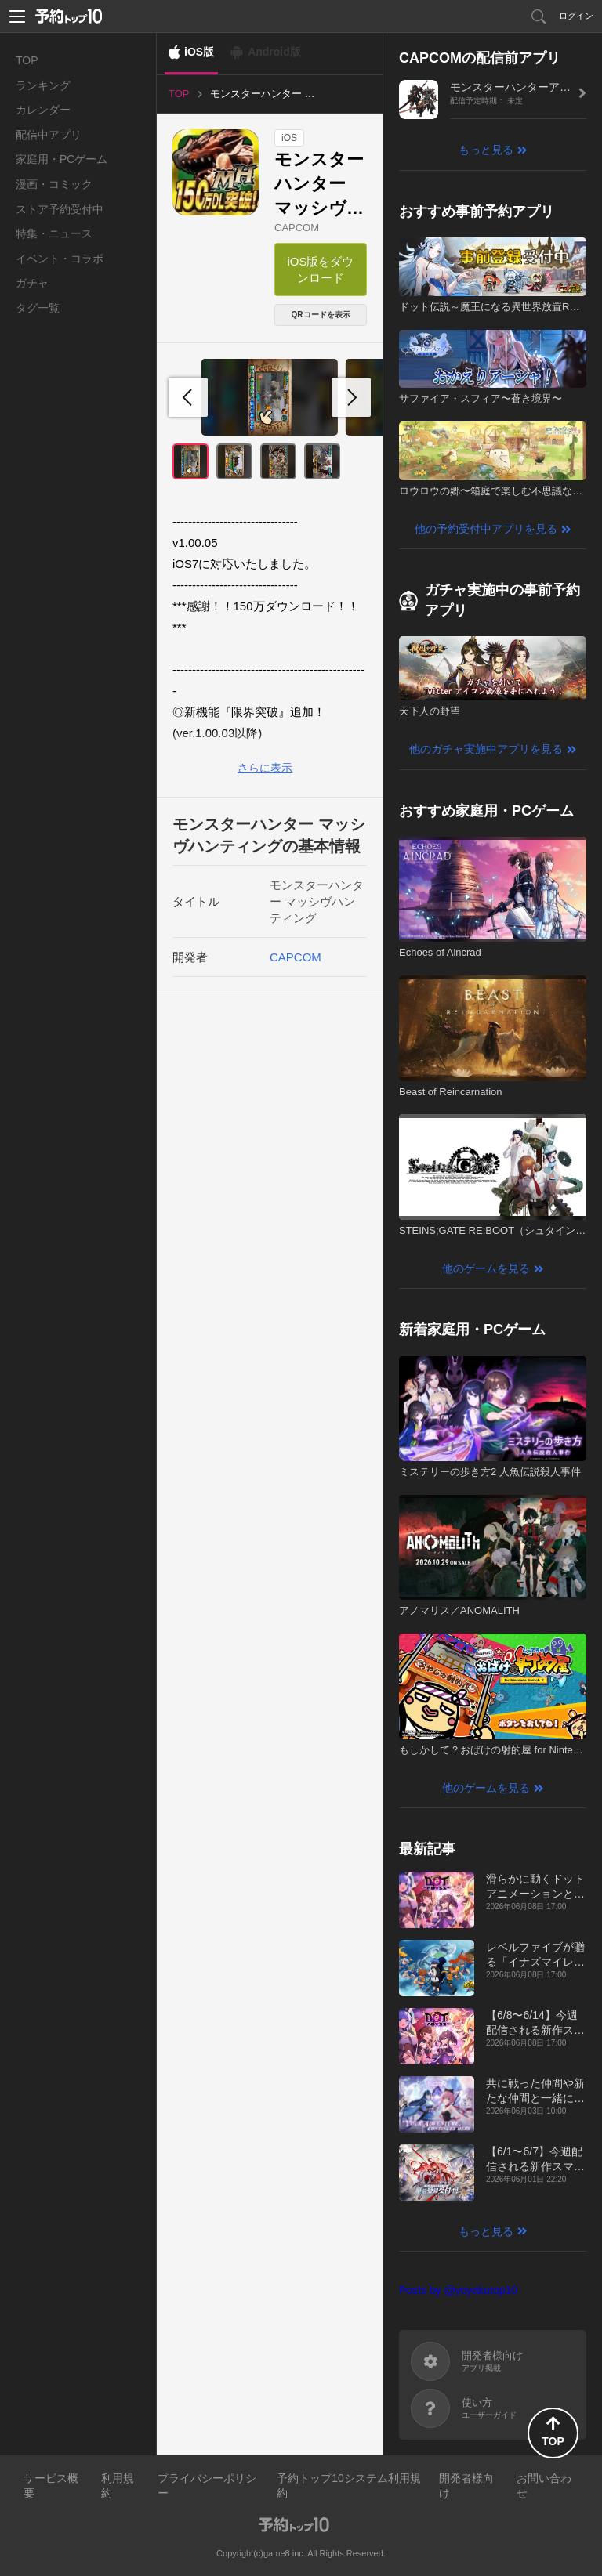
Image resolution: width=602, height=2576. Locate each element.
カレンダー (43, 109)
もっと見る (486, 149)
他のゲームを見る (486, 1268)
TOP (27, 60)
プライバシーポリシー (207, 2486)
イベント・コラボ (59, 258)
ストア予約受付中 (59, 209)
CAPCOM (296, 227)
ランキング (43, 85)
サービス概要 (51, 2486)
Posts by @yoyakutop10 (458, 2290)
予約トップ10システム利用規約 (349, 2486)
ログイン (576, 15)
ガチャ (32, 283)
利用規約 (117, 2486)
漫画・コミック (54, 184)
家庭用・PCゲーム (61, 159)
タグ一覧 (38, 308)
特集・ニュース (54, 233)
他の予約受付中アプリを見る (486, 529)
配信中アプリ (49, 134)
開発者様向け (466, 2486)
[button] (351, 397)
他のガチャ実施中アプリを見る (486, 749)
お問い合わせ (544, 2486)
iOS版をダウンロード (320, 269)
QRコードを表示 (321, 314)
